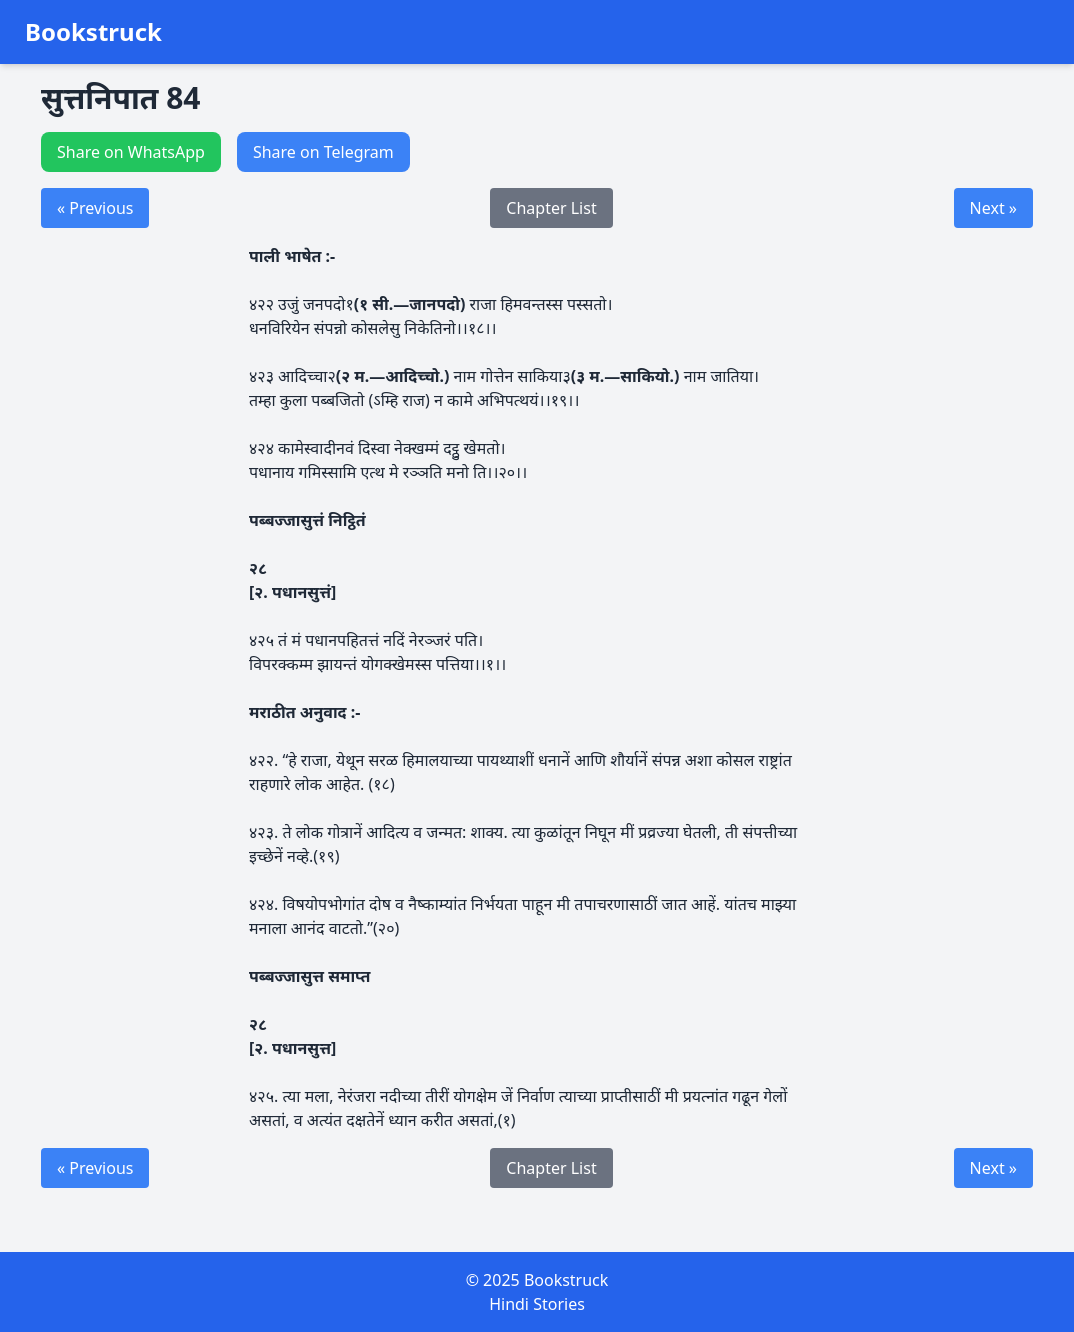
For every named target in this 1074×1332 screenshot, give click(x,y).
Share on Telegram (323, 152)
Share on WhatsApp (131, 152)
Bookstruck (93, 32)
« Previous (95, 208)
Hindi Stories (537, 1304)
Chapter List (551, 208)
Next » (993, 208)
